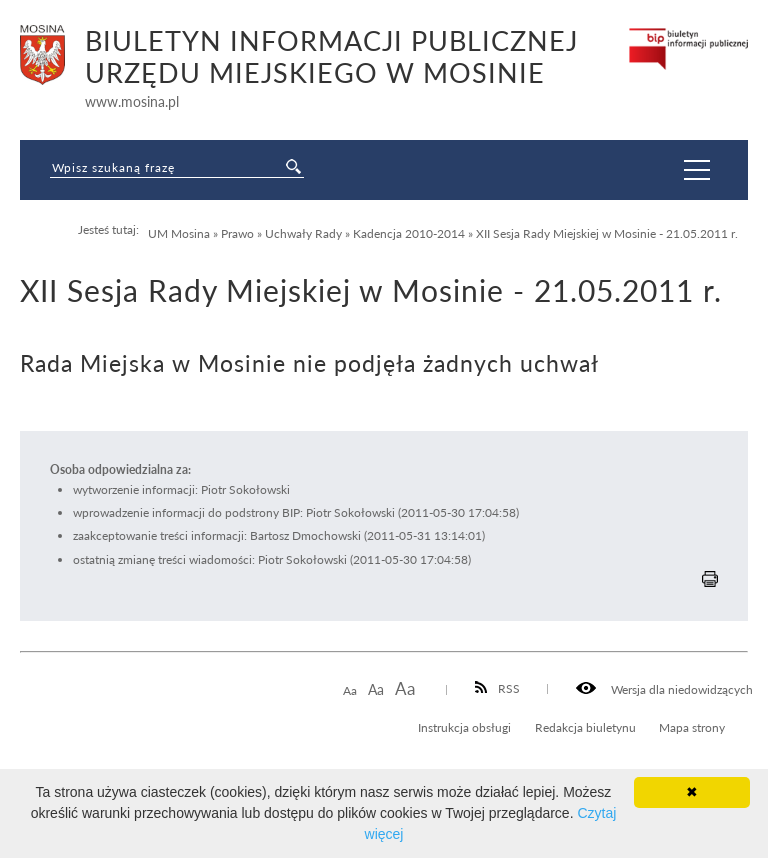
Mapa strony (692, 727)
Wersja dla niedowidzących (664, 689)
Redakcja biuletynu (585, 727)
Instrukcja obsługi (464, 727)
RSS (498, 688)
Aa (350, 690)
